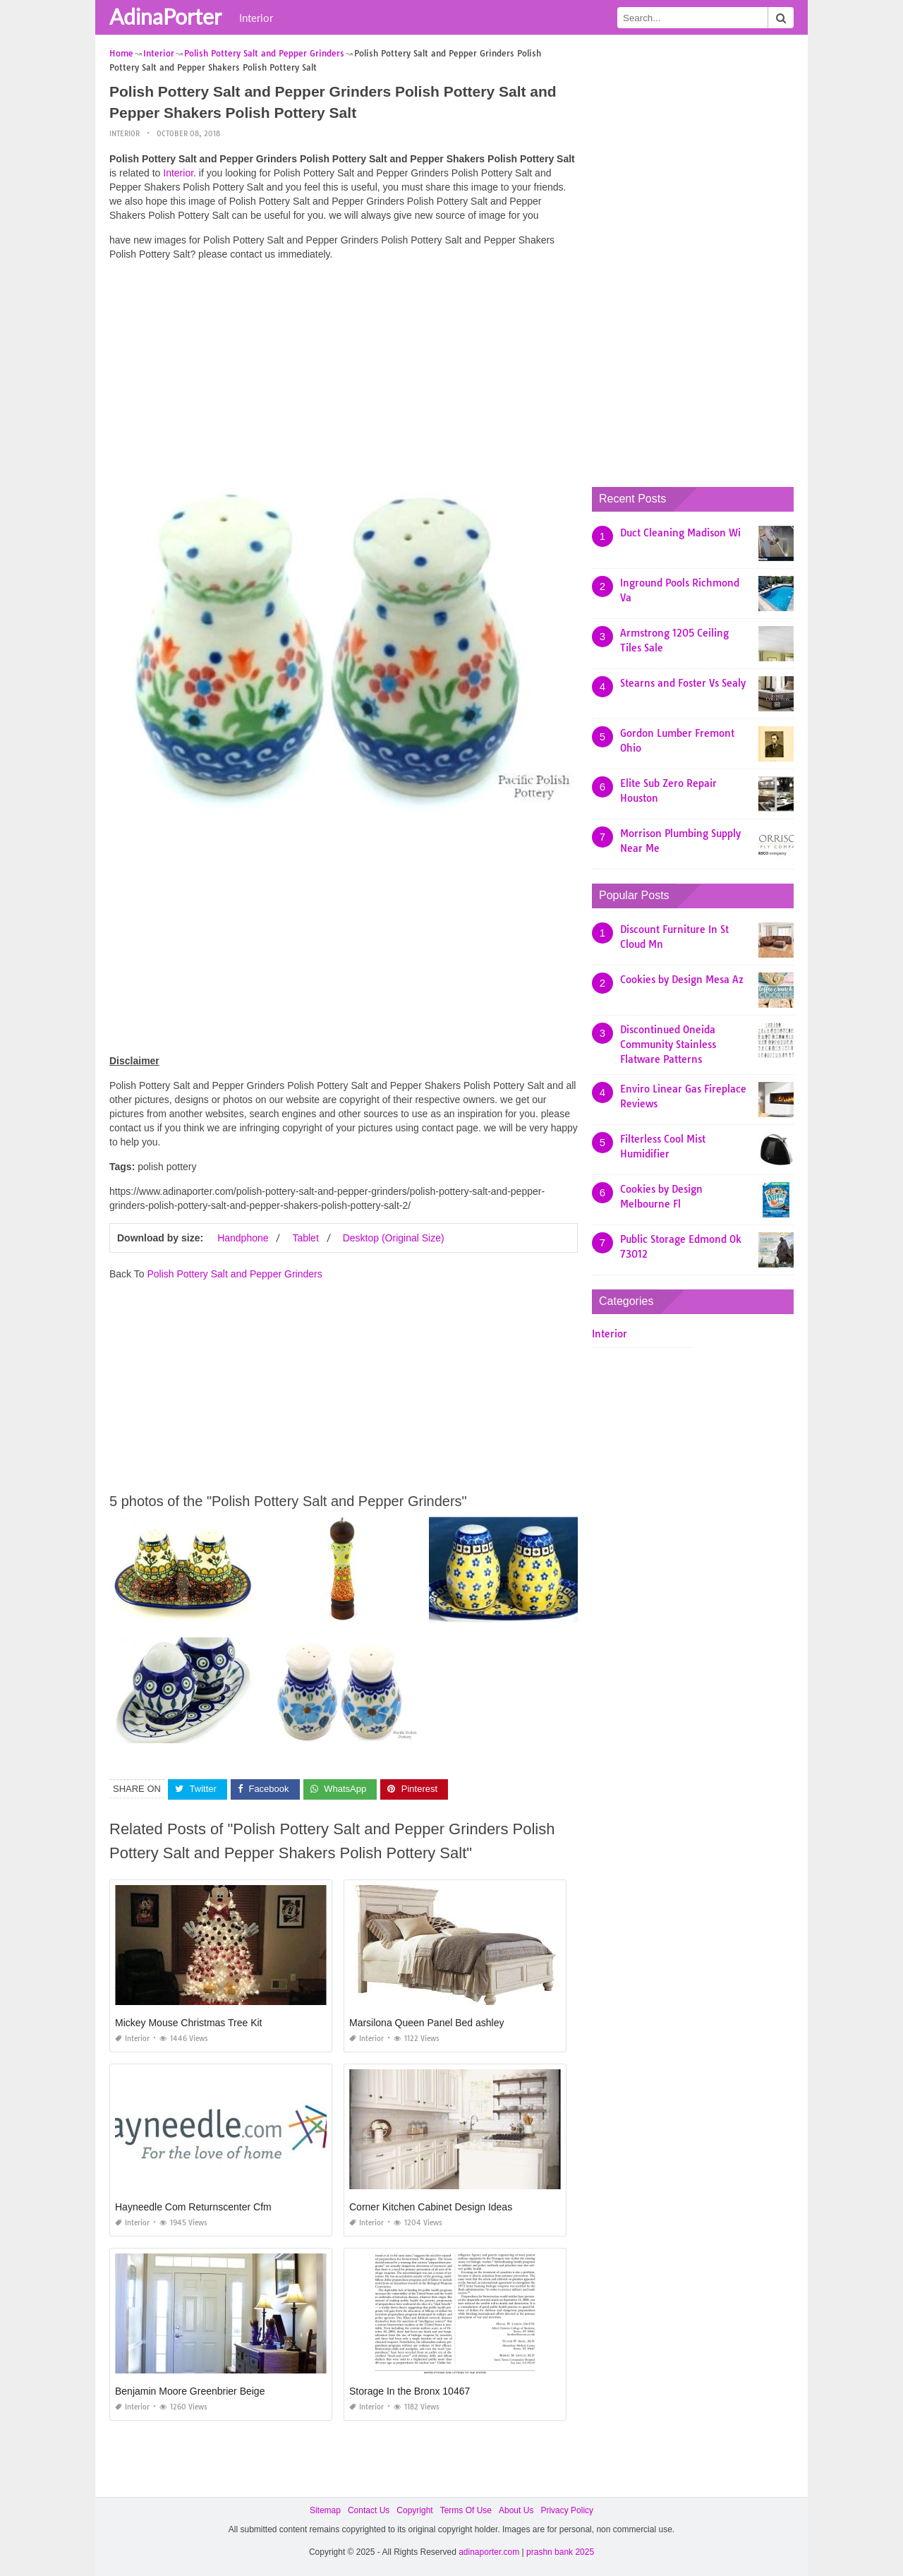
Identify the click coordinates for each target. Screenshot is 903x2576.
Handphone (242, 1238)
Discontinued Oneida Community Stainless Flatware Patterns (668, 1044)
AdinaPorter (165, 16)
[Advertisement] (343, 370)
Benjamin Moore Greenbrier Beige (190, 2391)
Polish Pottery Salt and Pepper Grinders (234, 1274)
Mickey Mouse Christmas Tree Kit (188, 2022)
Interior (256, 17)
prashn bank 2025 (560, 2552)
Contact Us (368, 2510)
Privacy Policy (566, 2510)
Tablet (305, 1238)
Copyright (414, 2510)
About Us (516, 2510)
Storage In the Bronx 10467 (409, 2391)
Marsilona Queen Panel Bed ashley (426, 2022)
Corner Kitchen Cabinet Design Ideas (430, 2207)
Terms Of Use (466, 2510)
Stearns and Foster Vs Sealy (683, 683)
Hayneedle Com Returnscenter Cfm (193, 2207)
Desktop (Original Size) (393, 1238)
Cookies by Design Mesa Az (682, 979)
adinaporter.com (489, 2552)
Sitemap (325, 2510)
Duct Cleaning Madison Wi (680, 532)
